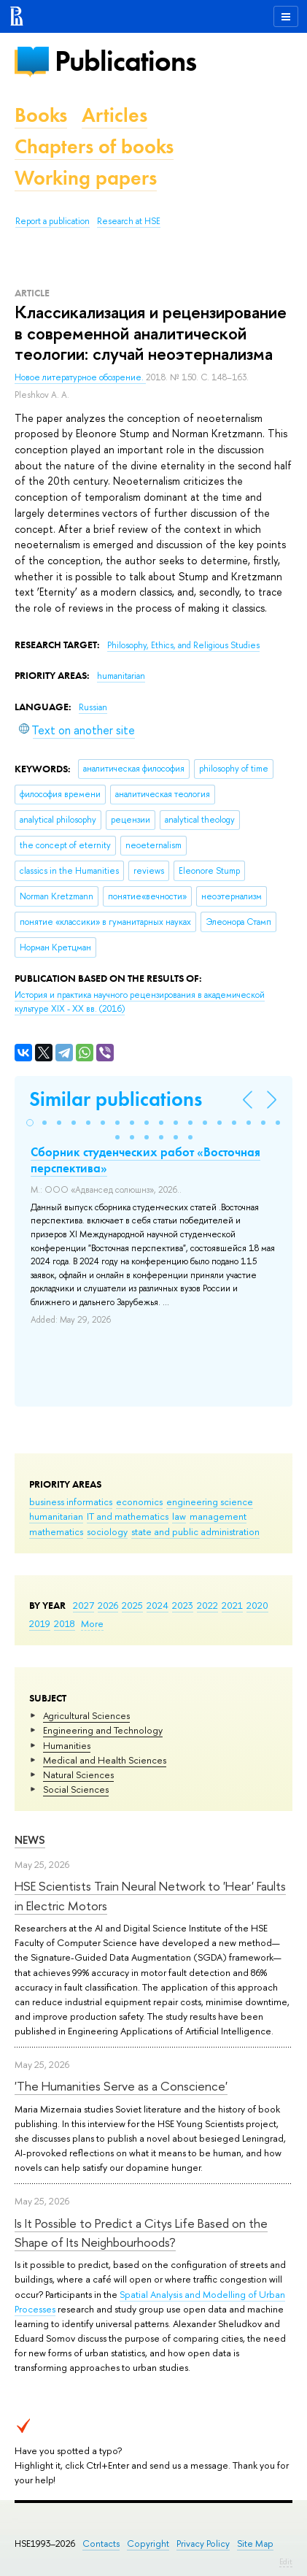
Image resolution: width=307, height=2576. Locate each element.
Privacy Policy (203, 2543)
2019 (39, 1623)
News (30, 1840)
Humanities (66, 1745)
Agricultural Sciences (86, 1715)
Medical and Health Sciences (104, 1759)
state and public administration (195, 1531)
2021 (232, 1605)
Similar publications (115, 1099)
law (179, 1516)
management (218, 1516)
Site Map (255, 2543)
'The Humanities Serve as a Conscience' (121, 2085)
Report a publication (52, 221)
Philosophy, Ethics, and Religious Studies (183, 645)
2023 (182, 1605)
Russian (93, 707)
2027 (83, 1605)
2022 (207, 1605)
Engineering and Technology (103, 1730)
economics (139, 1501)
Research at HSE (128, 221)
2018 (64, 1623)
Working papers (86, 178)
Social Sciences (76, 1789)
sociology (107, 1531)
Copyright (148, 2543)
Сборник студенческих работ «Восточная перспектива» (145, 1160)
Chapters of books (94, 146)
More (92, 1623)
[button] (30, 1122)
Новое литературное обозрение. (80, 377)
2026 (108, 1605)
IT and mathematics (127, 1516)
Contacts (101, 2543)
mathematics (56, 1531)
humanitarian (56, 1516)
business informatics (70, 1501)
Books (41, 115)
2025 (132, 1605)
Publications (125, 61)
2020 (257, 1605)
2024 (157, 1605)
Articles (114, 115)
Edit (285, 2561)
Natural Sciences (78, 1774)
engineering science (209, 1501)
